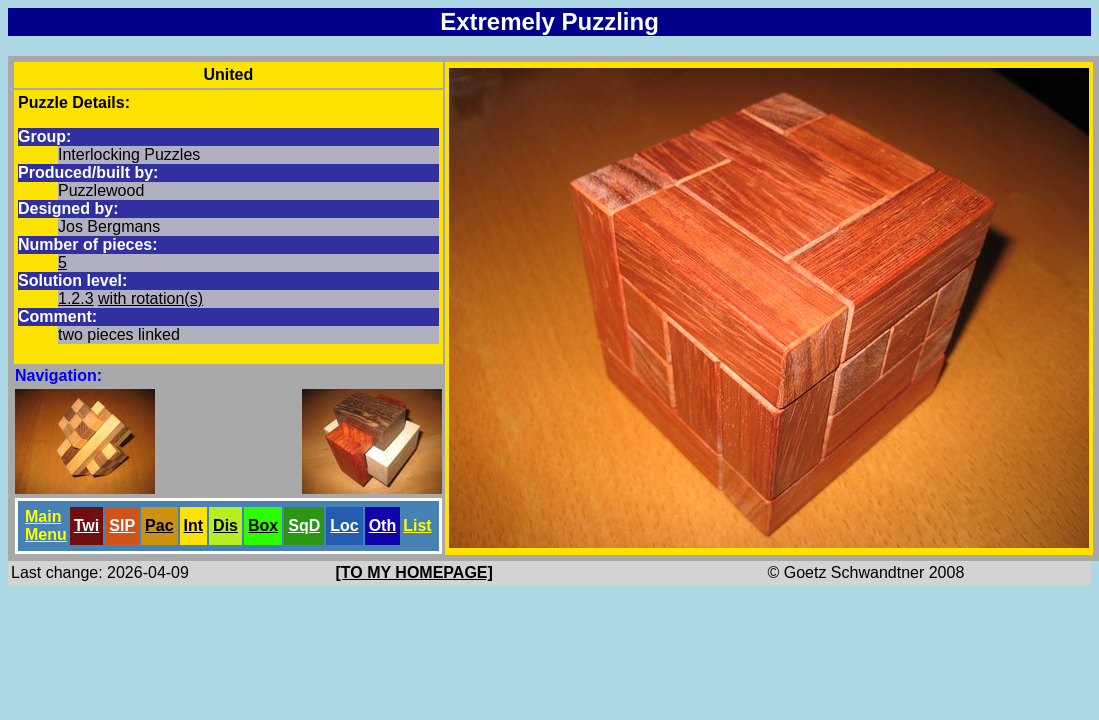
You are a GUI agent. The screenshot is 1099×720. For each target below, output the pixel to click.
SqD (304, 525)
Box (263, 525)
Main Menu (46, 525)
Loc (344, 525)
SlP (122, 525)
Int (194, 525)
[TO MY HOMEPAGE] (414, 572)
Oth (383, 525)
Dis (225, 525)
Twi (86, 525)
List (417, 525)
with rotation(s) (150, 298)
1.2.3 (76, 298)
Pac (159, 525)
